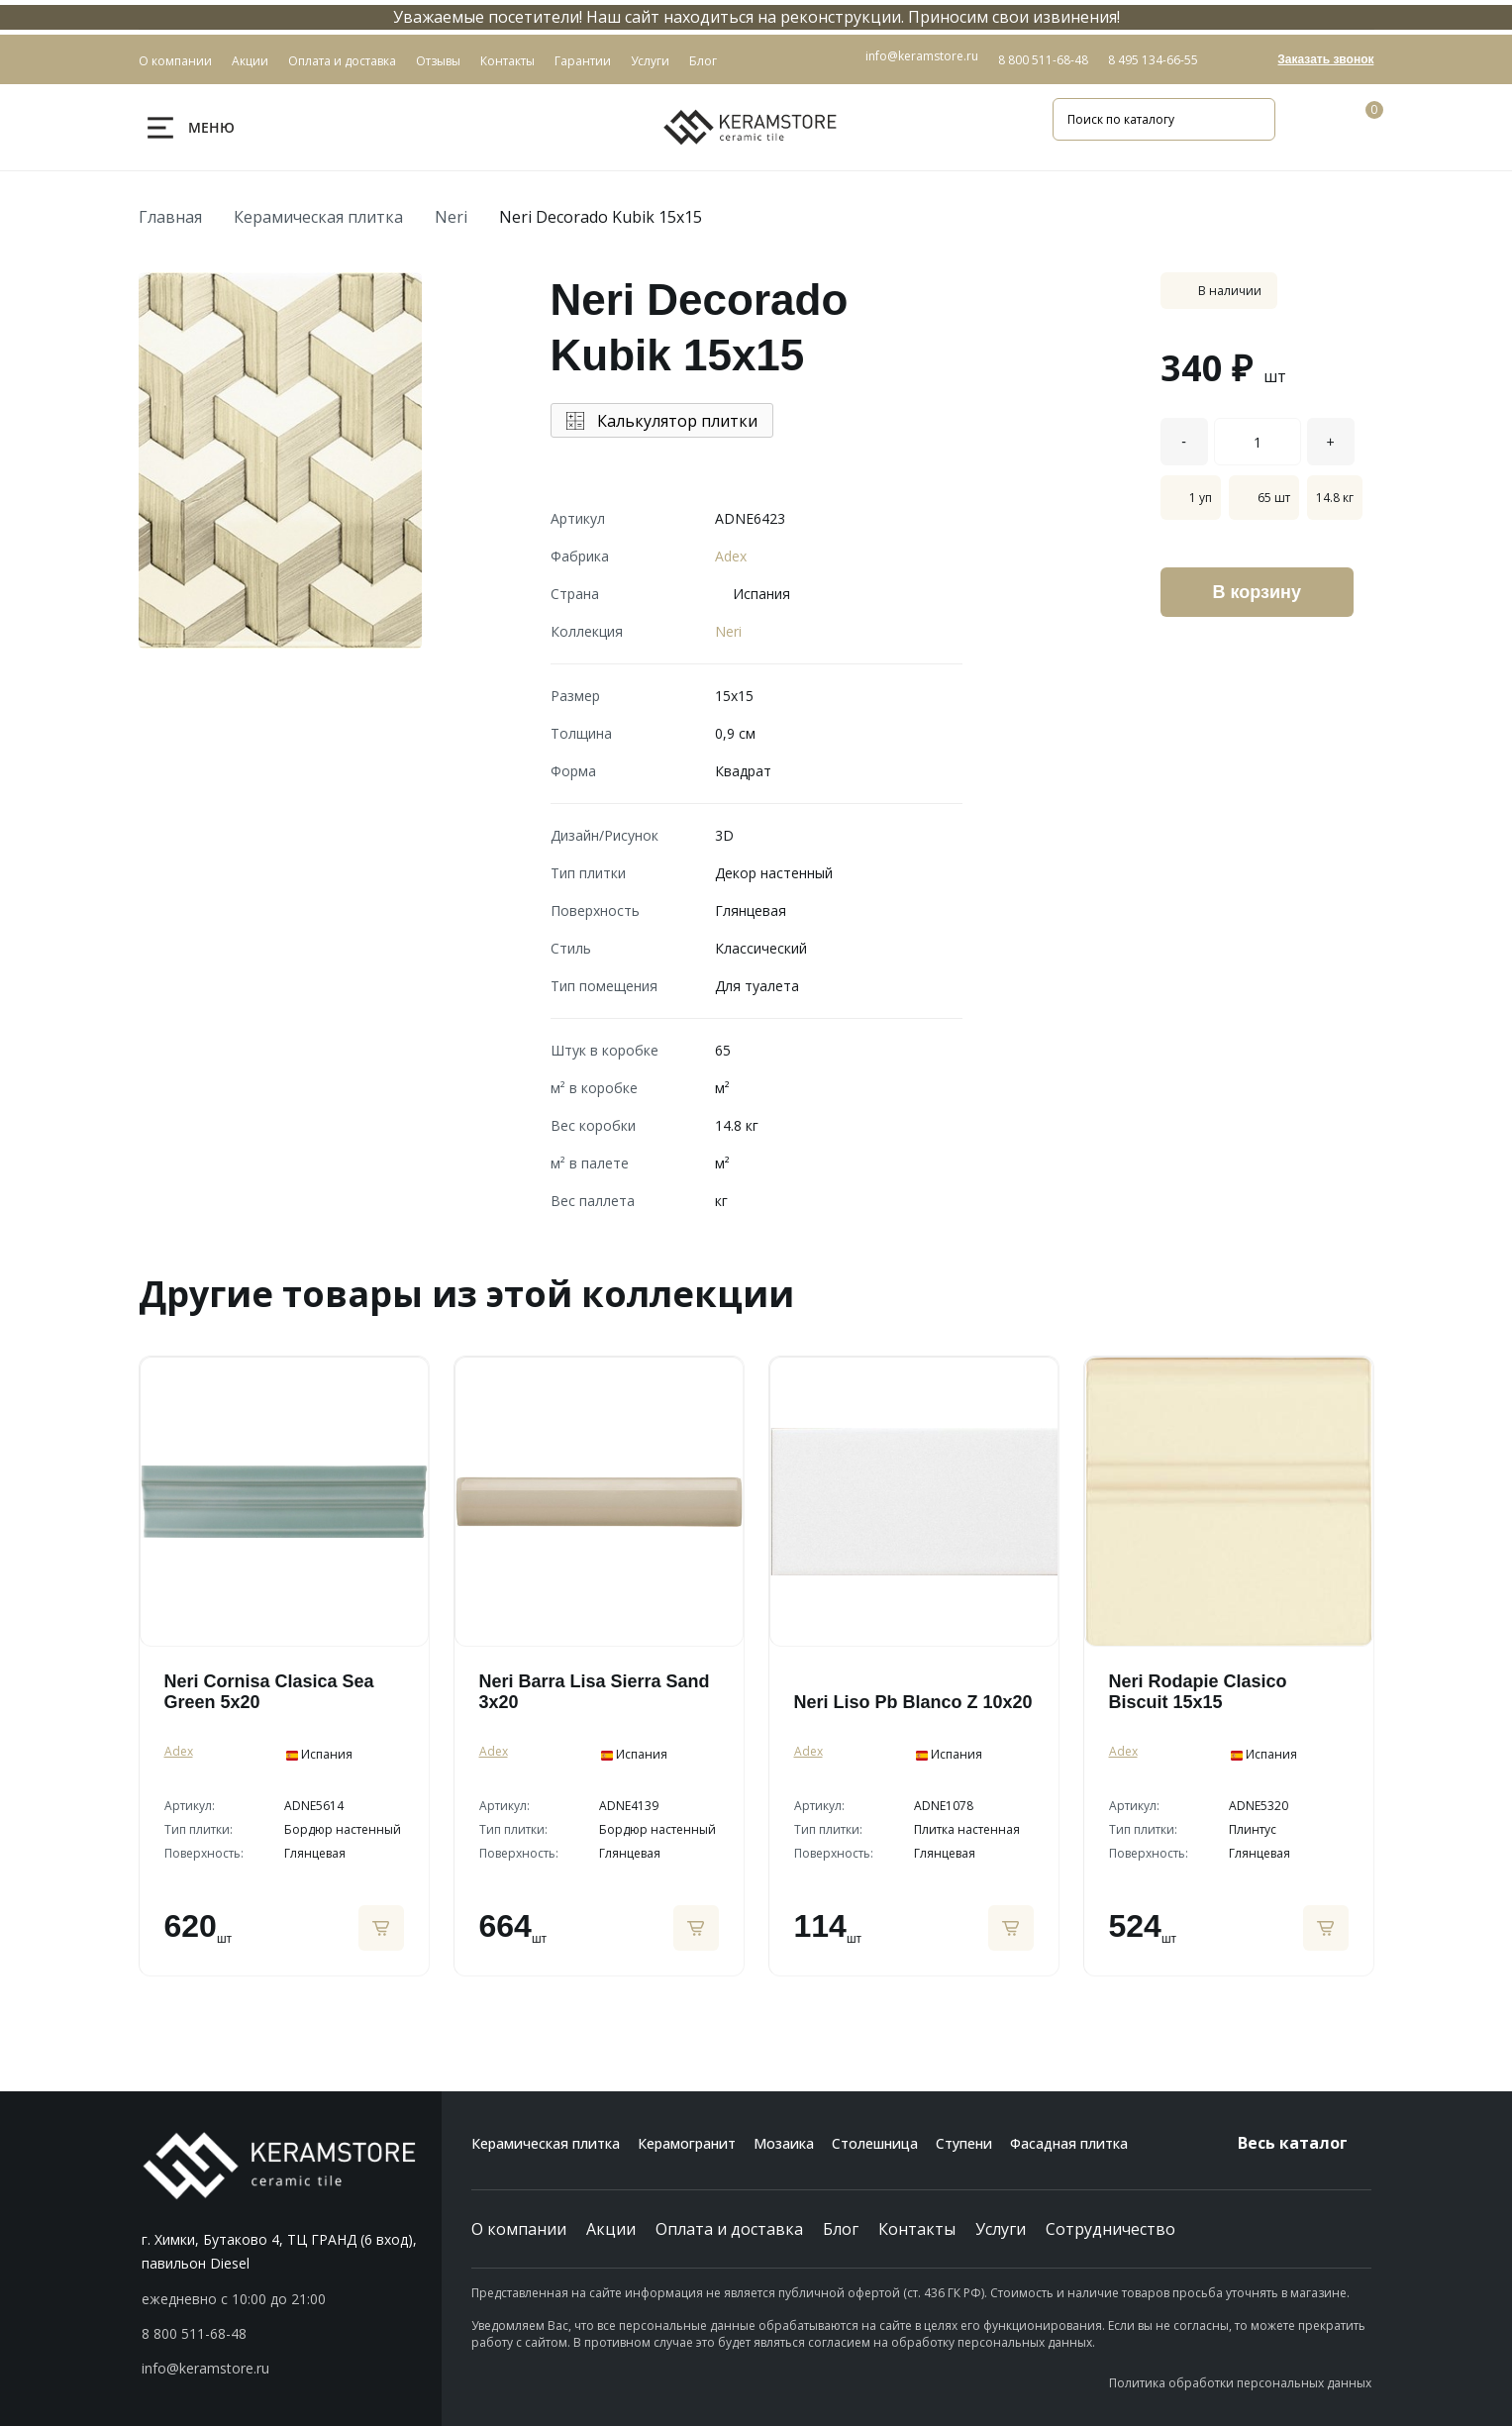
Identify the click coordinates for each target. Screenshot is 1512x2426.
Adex (731, 556)
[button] (292, 2334)
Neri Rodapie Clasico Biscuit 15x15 (1198, 1691)
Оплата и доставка (729, 2229)
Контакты (917, 2229)
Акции (611, 2229)
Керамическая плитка (318, 217)
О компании (518, 2229)
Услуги (1000, 2229)
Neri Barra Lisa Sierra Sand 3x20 (594, 1691)
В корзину (1257, 592)
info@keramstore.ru (921, 56)
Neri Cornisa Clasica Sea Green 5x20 (269, 1691)
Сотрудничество (1110, 2229)
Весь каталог (1304, 2143)
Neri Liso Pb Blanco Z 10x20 (913, 1702)
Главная (170, 217)
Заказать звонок (1325, 59)
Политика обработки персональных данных (1240, 2383)
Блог (840, 2229)
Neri (451, 217)
